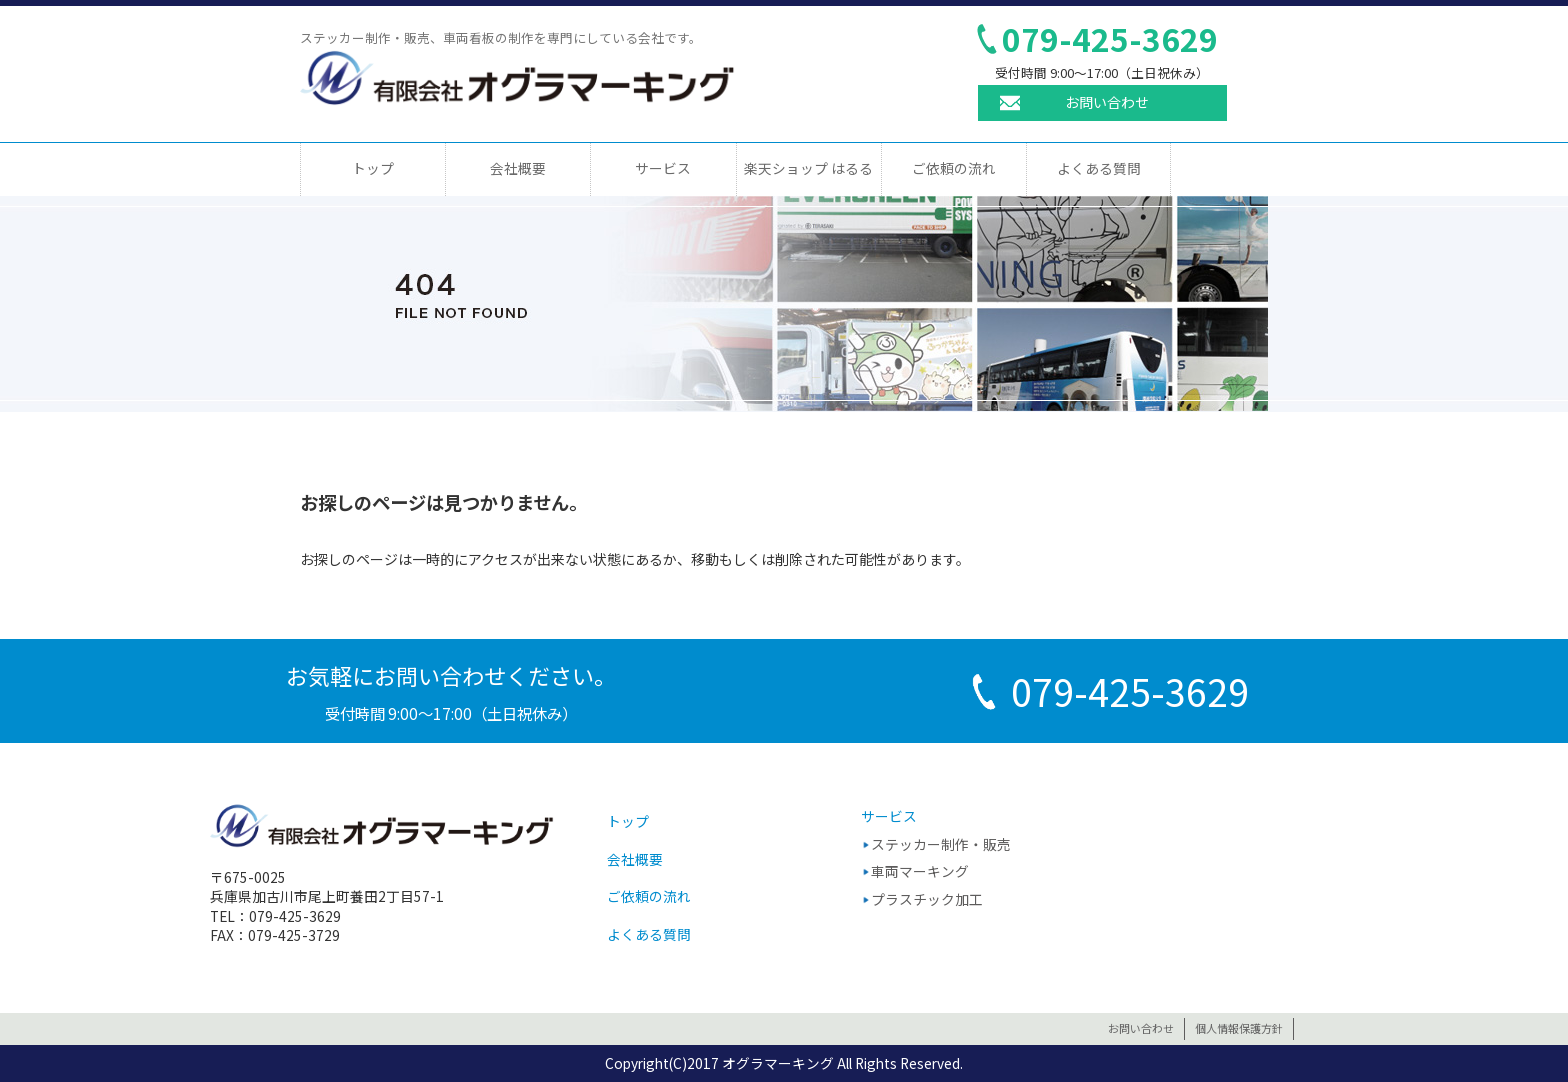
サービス (663, 168)
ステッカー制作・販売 (941, 844)
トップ (373, 168)
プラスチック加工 (927, 899)
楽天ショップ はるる (808, 168)
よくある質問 (1099, 168)
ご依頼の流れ (954, 168)
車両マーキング (920, 871)
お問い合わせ (1107, 102)
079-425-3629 (1110, 38)
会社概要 (518, 168)
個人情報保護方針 (1239, 1028)
